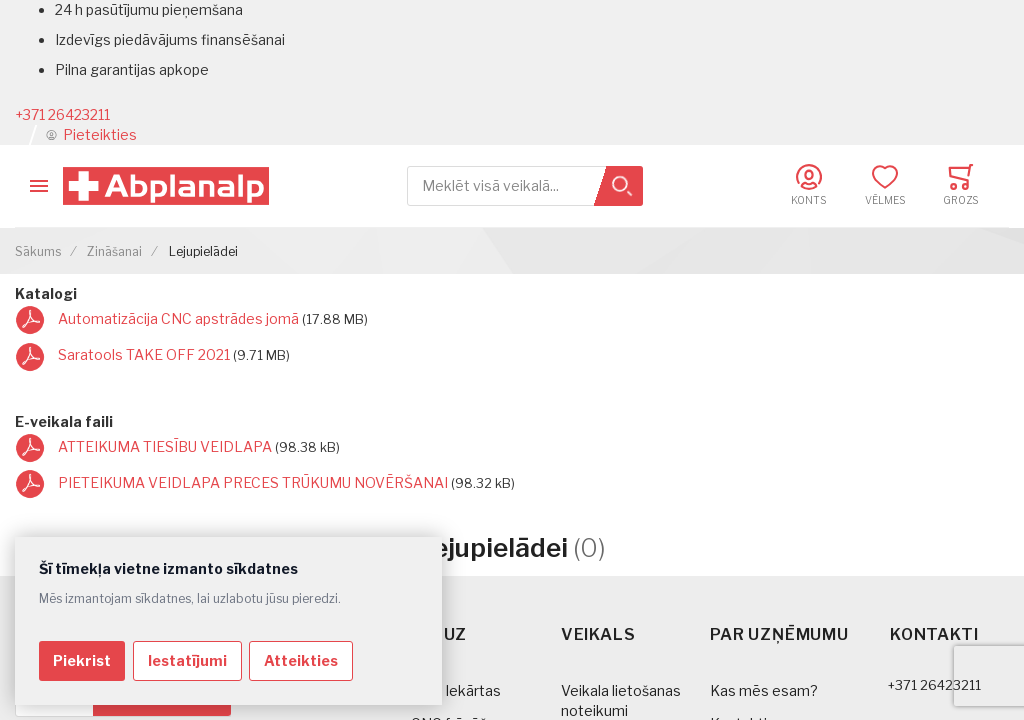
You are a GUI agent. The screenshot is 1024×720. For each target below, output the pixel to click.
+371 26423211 (62, 114)
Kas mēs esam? (764, 690)
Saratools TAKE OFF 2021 (145, 354)
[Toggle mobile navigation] (39, 186)
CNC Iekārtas (456, 690)
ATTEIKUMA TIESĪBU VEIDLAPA (166, 446)
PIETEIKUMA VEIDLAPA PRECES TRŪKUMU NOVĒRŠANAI (254, 482)
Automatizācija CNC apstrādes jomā (180, 318)
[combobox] (525, 186)
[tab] (485, 651)
